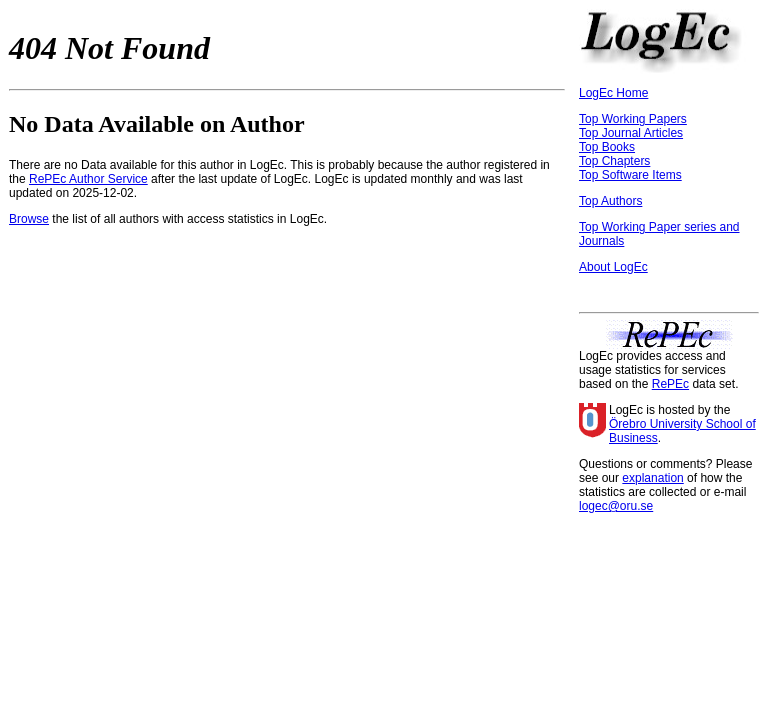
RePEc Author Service (88, 179)
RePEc (670, 384)
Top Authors (610, 201)
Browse (29, 219)
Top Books (607, 147)
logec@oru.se (616, 506)
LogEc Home (613, 93)
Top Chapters (614, 161)
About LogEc (613, 267)
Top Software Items (630, 175)
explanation (652, 478)
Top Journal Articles (631, 133)
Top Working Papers (633, 119)
